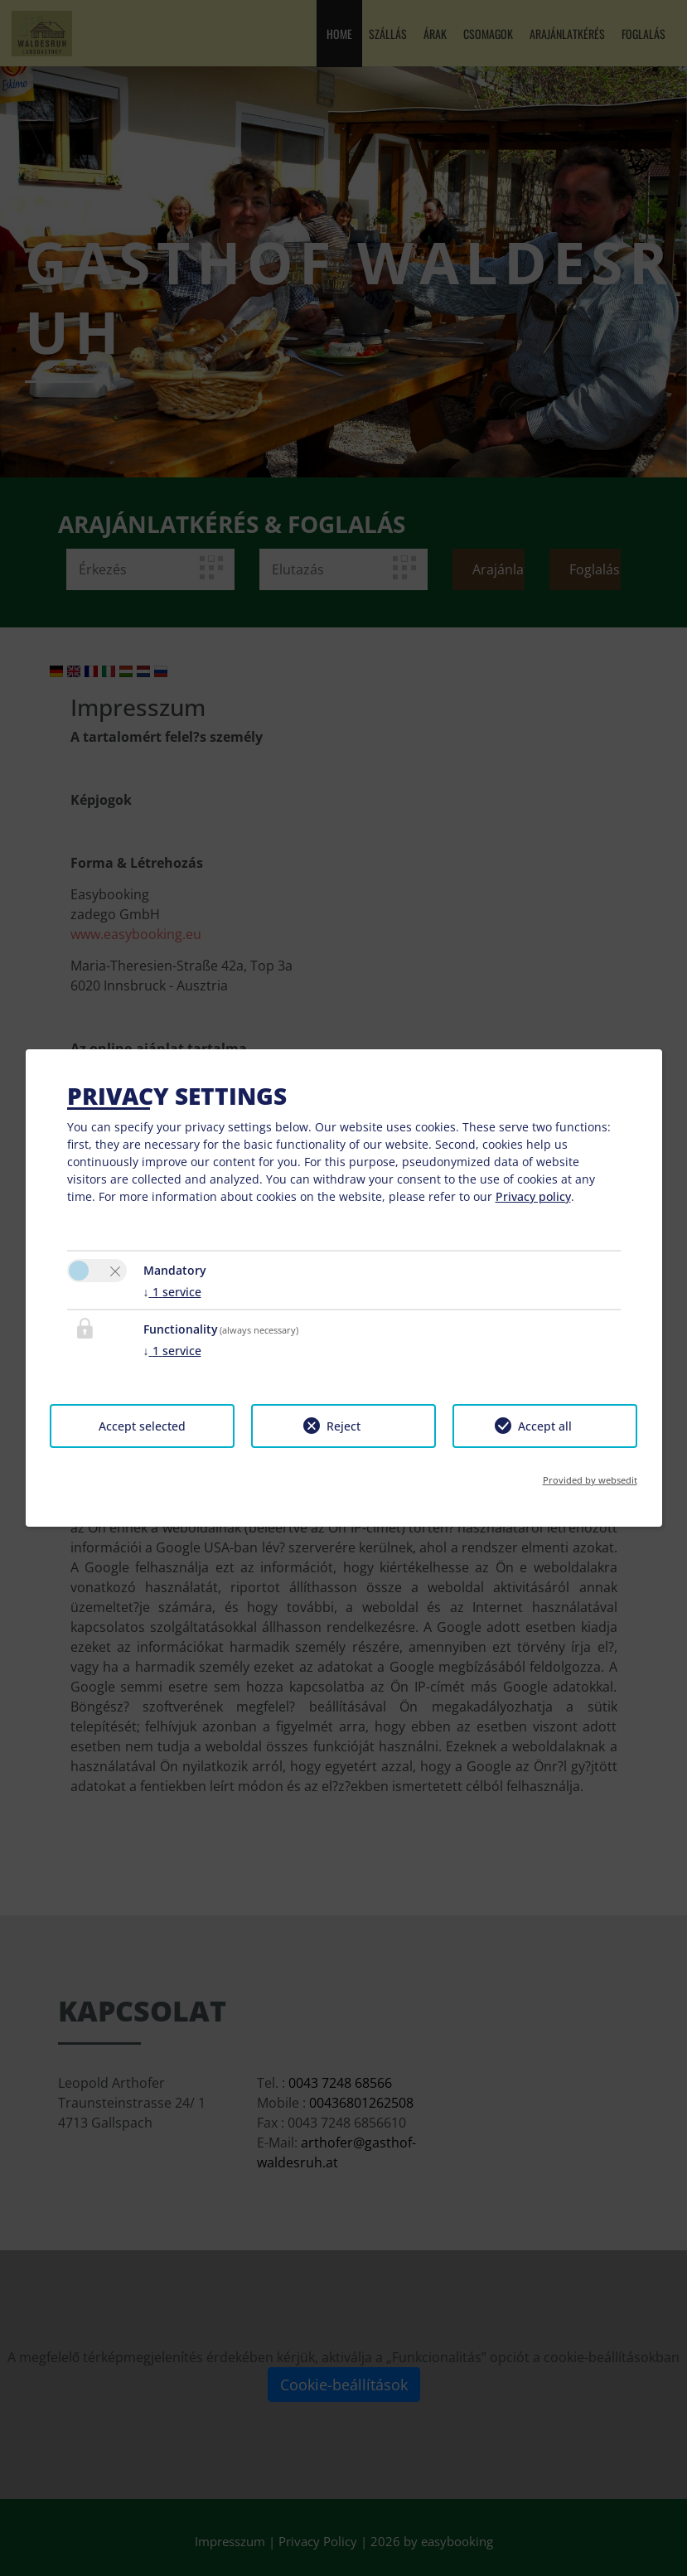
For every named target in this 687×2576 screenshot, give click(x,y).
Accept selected (142, 1426)
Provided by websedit (590, 1480)
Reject (343, 1426)
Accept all (545, 1426)
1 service (172, 1292)
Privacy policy (533, 1196)
